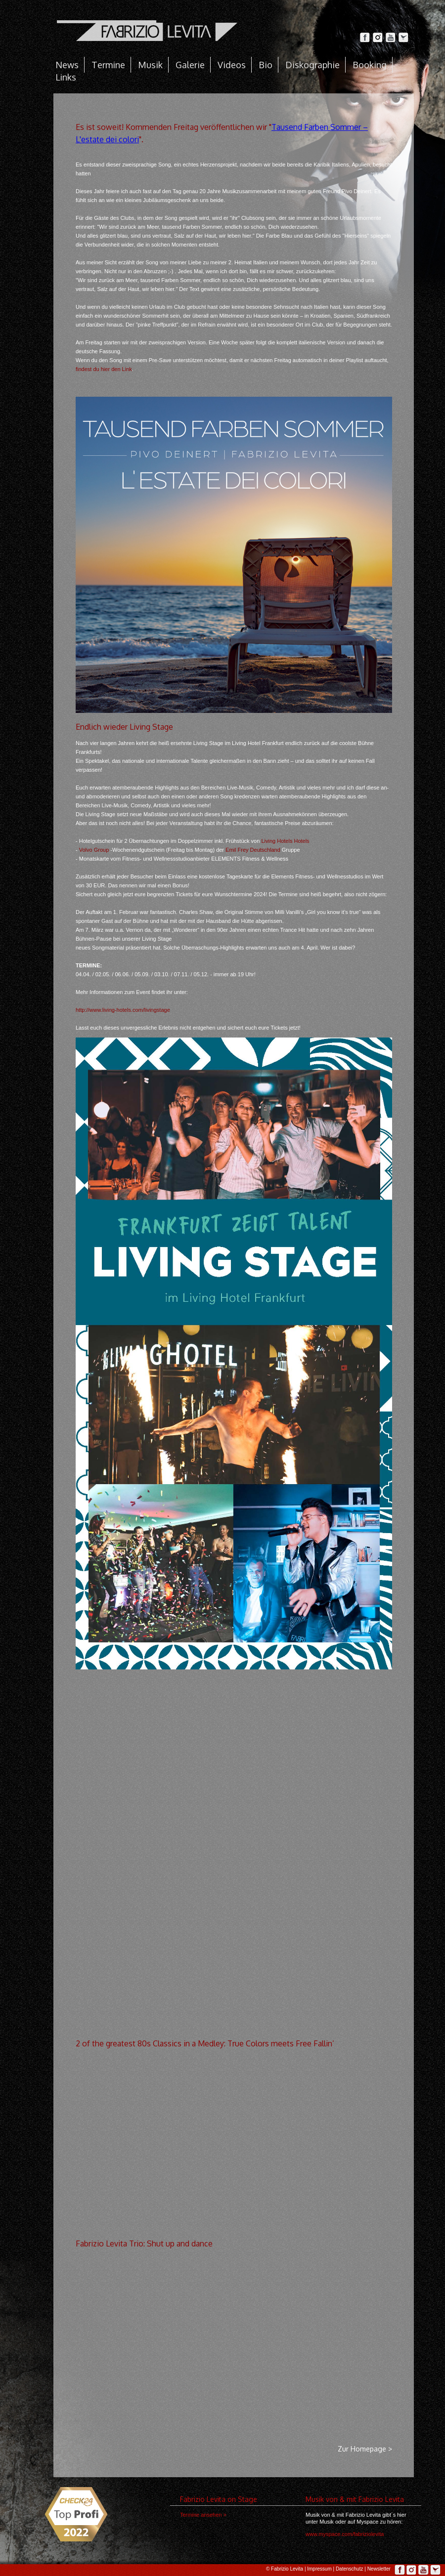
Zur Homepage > (365, 2449)
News (67, 64)
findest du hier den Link (104, 369)
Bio (265, 64)
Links (65, 77)
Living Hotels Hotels (285, 841)
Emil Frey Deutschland (252, 850)
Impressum (319, 2569)
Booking (370, 64)
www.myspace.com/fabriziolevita (345, 2534)
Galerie (190, 64)
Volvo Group (94, 850)
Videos (232, 64)
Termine (108, 64)
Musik (150, 64)
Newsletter (379, 2569)
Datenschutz (349, 2569)
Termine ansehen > (203, 2515)
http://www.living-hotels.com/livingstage (123, 1010)
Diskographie (312, 64)
